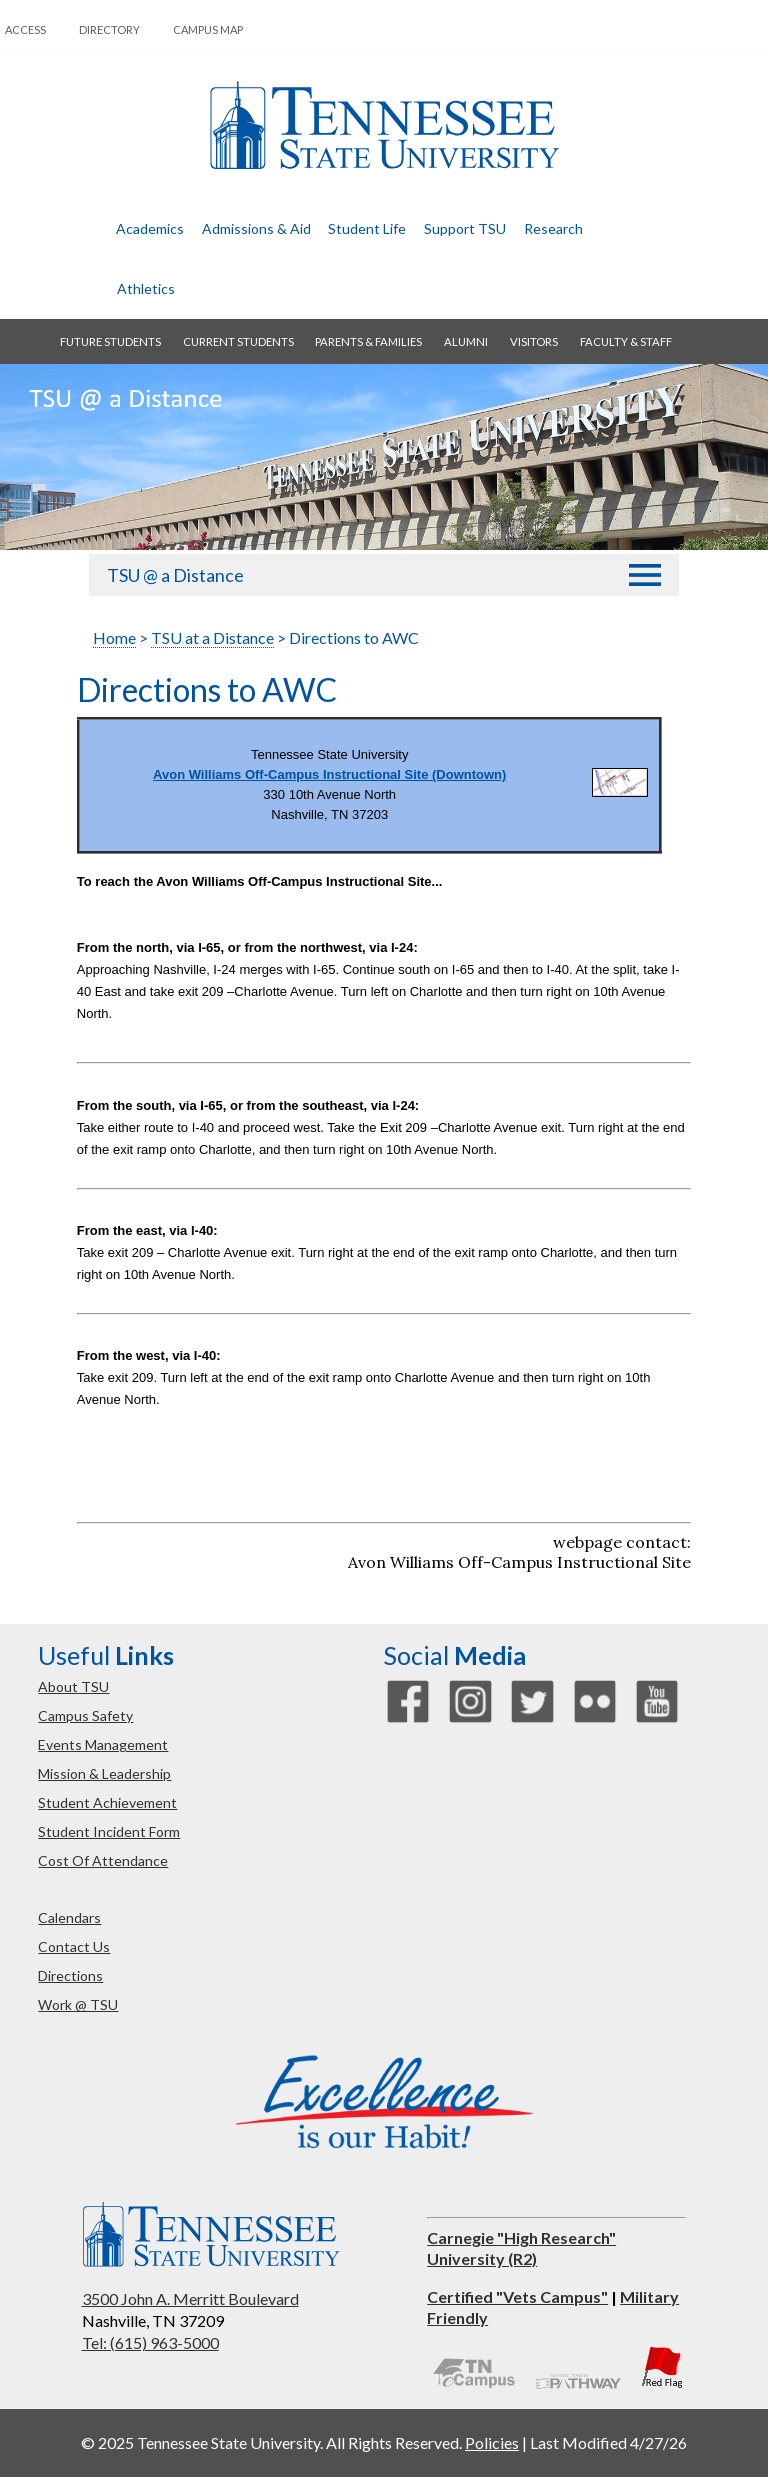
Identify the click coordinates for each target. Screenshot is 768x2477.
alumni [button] (466, 341)
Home (114, 637)
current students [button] (238, 341)
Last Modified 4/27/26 (608, 2442)
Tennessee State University (384, 125)
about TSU (73, 1686)
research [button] (553, 228)
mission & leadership (104, 1773)
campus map (208, 29)
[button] (645, 575)
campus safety (85, 1715)
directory (109, 29)
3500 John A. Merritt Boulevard (190, 2298)
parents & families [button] (368, 341)
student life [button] (367, 228)
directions (70, 1975)
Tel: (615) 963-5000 (150, 2342)
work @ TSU (78, 2004)
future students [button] (110, 341)
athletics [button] (146, 288)
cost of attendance (103, 1860)
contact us (74, 1946)
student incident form (109, 1831)
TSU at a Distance (212, 637)
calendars (69, 1917)
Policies (492, 2442)
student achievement (107, 1802)
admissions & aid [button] (256, 228)
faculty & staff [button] (626, 341)
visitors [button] (534, 341)
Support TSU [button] (465, 228)
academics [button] (150, 228)
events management (103, 1744)
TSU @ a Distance (175, 575)
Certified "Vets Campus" (517, 2296)
